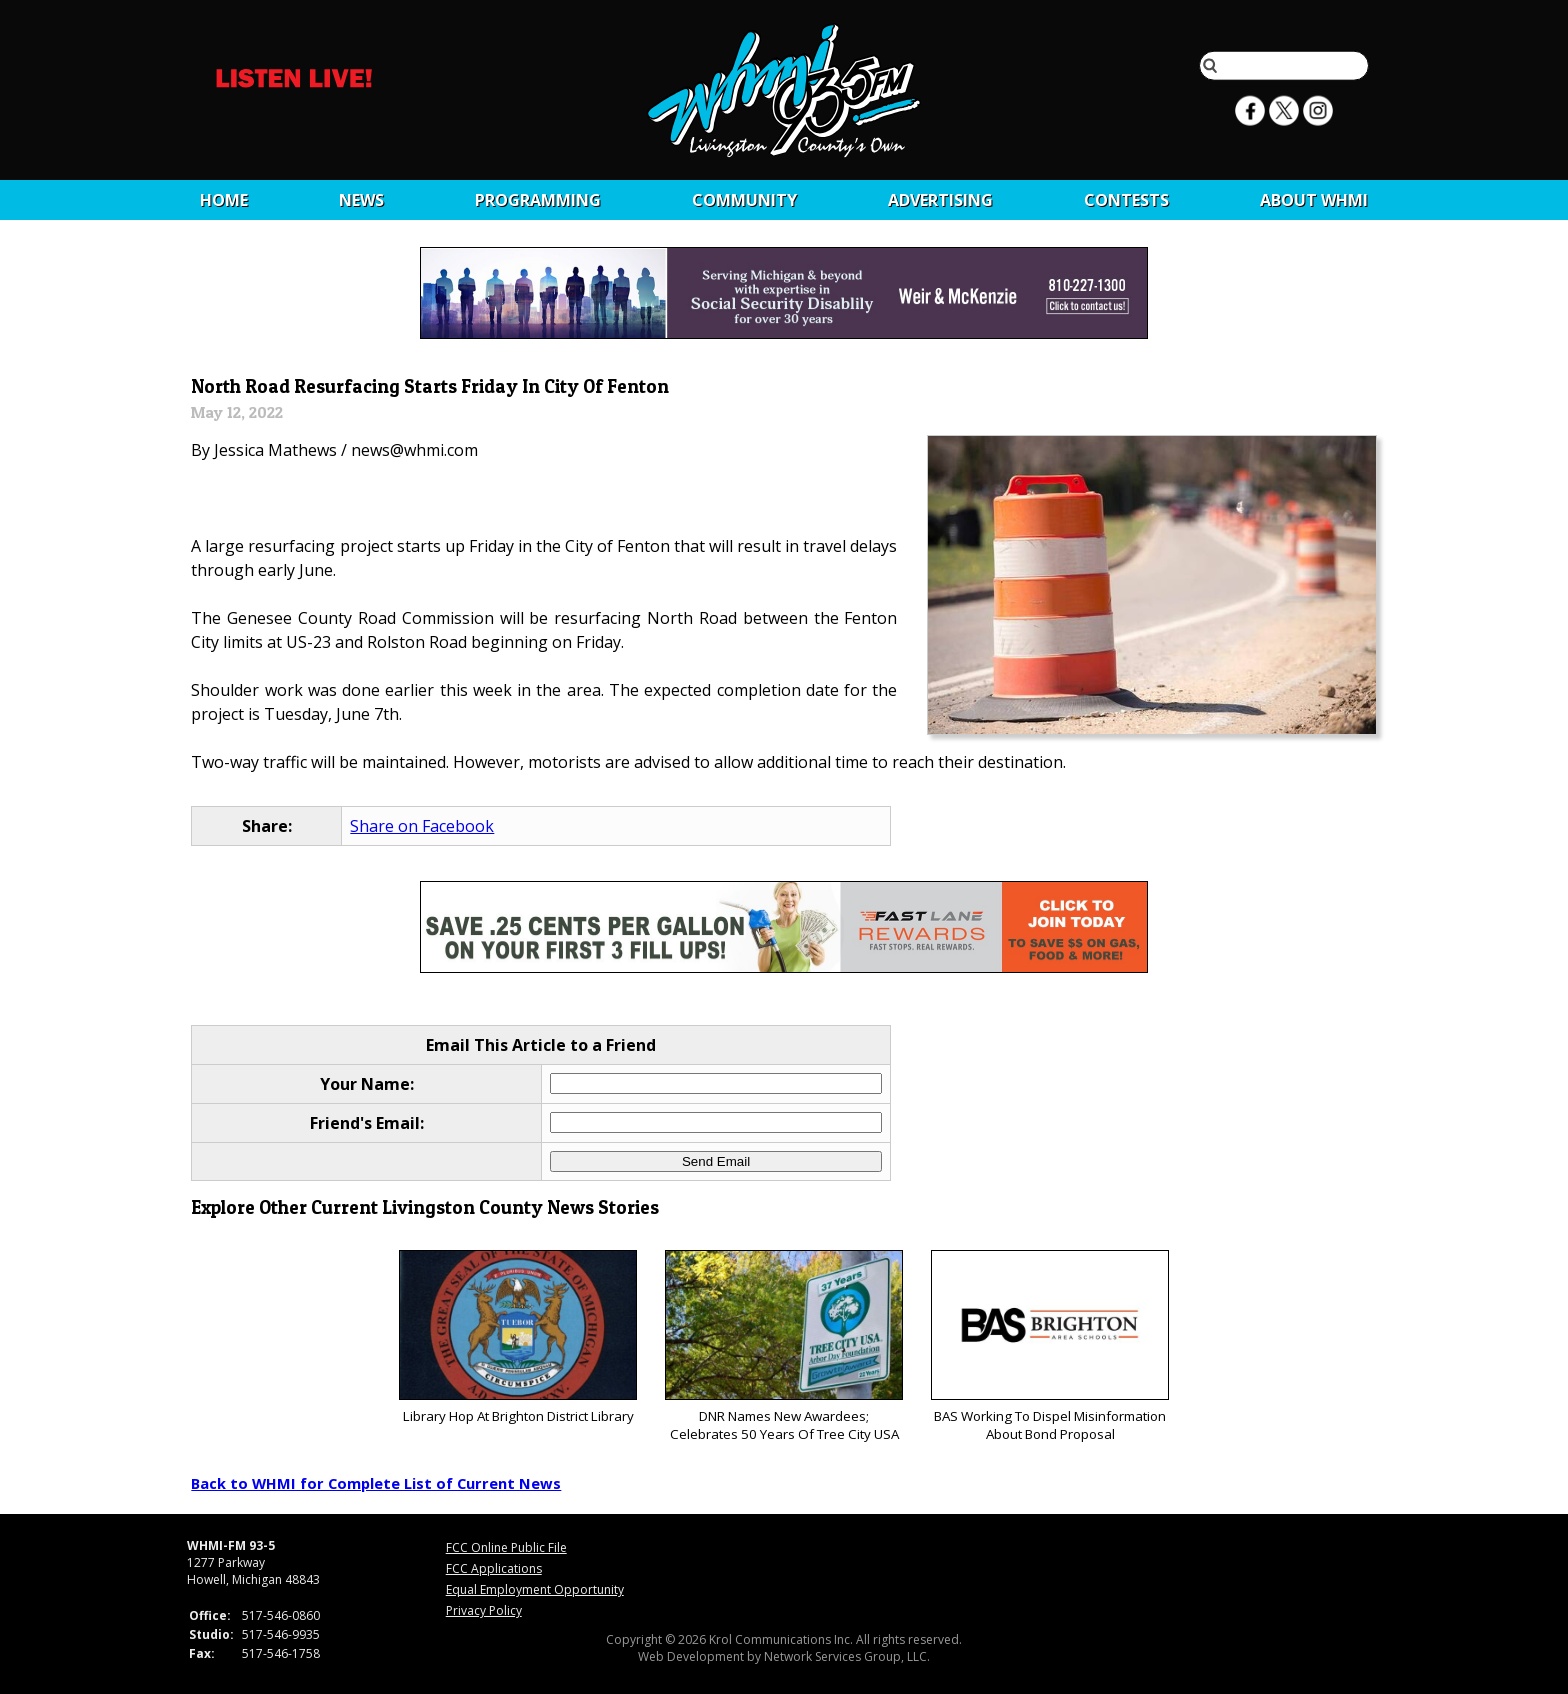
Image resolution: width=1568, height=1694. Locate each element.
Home (224, 200)
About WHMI (1314, 200)
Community (744, 200)
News (361, 200)
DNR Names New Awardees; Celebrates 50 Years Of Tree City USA (783, 1346)
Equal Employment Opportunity (535, 1589)
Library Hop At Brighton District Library (517, 1337)
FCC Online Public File (506, 1547)
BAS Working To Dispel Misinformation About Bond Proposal (1049, 1346)
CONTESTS (1126, 200)
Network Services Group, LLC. (847, 1656)
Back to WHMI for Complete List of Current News (376, 1483)
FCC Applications (494, 1568)
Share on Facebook (422, 826)
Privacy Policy (484, 1610)
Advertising (940, 200)
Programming (538, 200)
